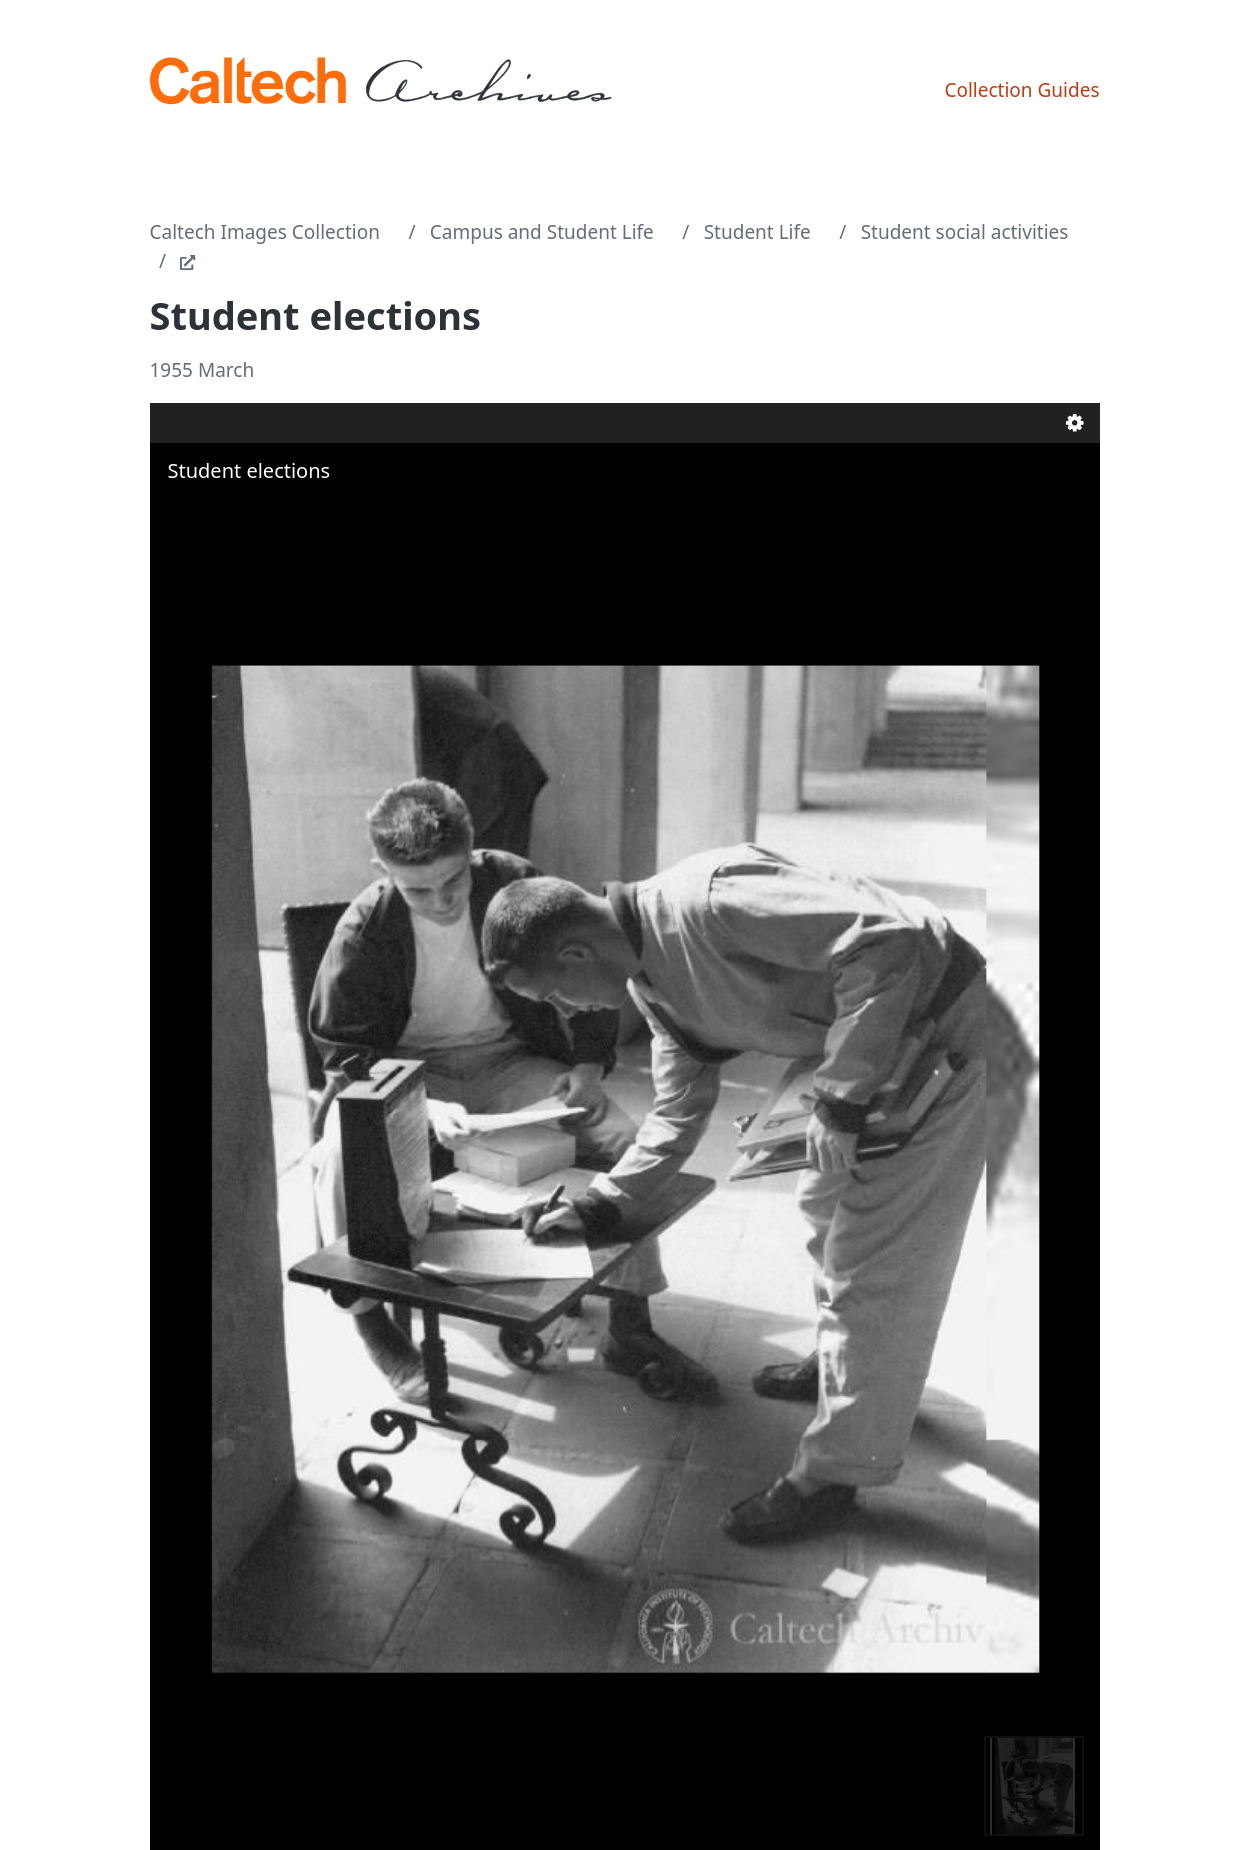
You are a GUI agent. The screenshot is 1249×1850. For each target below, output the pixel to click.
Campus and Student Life (542, 232)
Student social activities (965, 232)
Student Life (757, 232)
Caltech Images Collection (265, 232)
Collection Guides (1021, 90)
